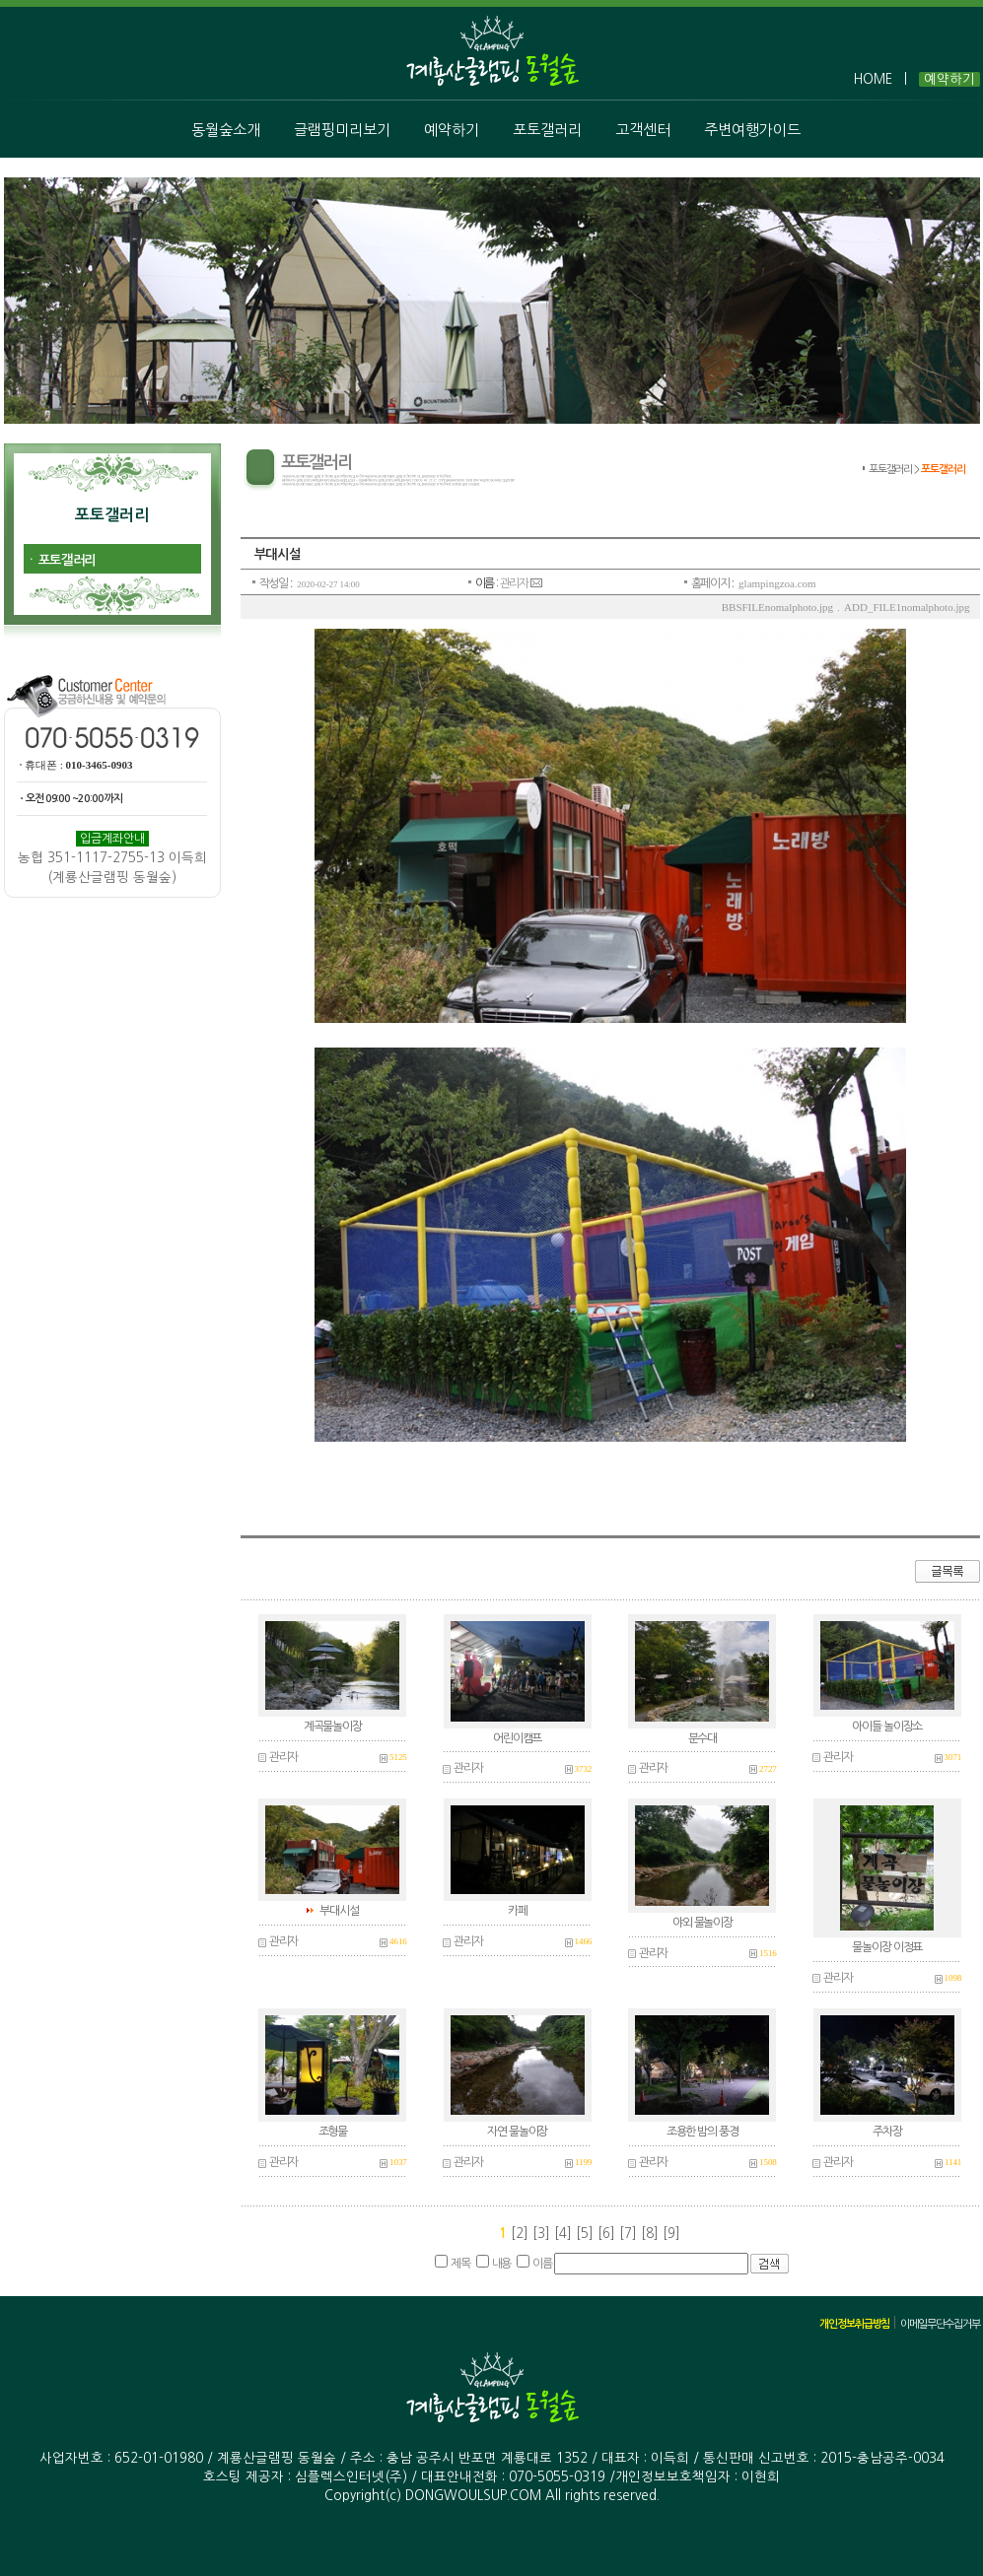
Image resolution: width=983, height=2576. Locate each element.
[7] (630, 2233)
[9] (671, 2233)
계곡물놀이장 (333, 1726)
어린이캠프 (517, 1738)
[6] (608, 2233)
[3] (543, 2233)
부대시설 (338, 1911)
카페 (517, 1911)
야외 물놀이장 (702, 1923)
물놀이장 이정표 (887, 1947)
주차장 (887, 2131)
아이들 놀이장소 (887, 1726)
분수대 (702, 1738)
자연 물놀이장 (517, 2131)
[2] (519, 2233)
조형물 (332, 2131)
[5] (586, 2233)
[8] (652, 2233)
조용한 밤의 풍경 (702, 2131)
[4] (565, 2233)
